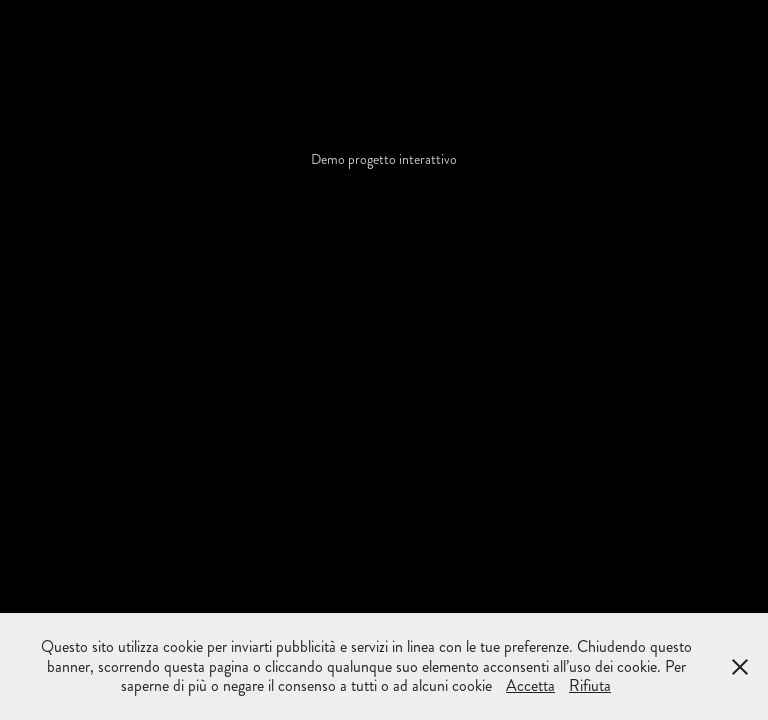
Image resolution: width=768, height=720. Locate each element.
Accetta (530, 685)
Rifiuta (590, 685)
